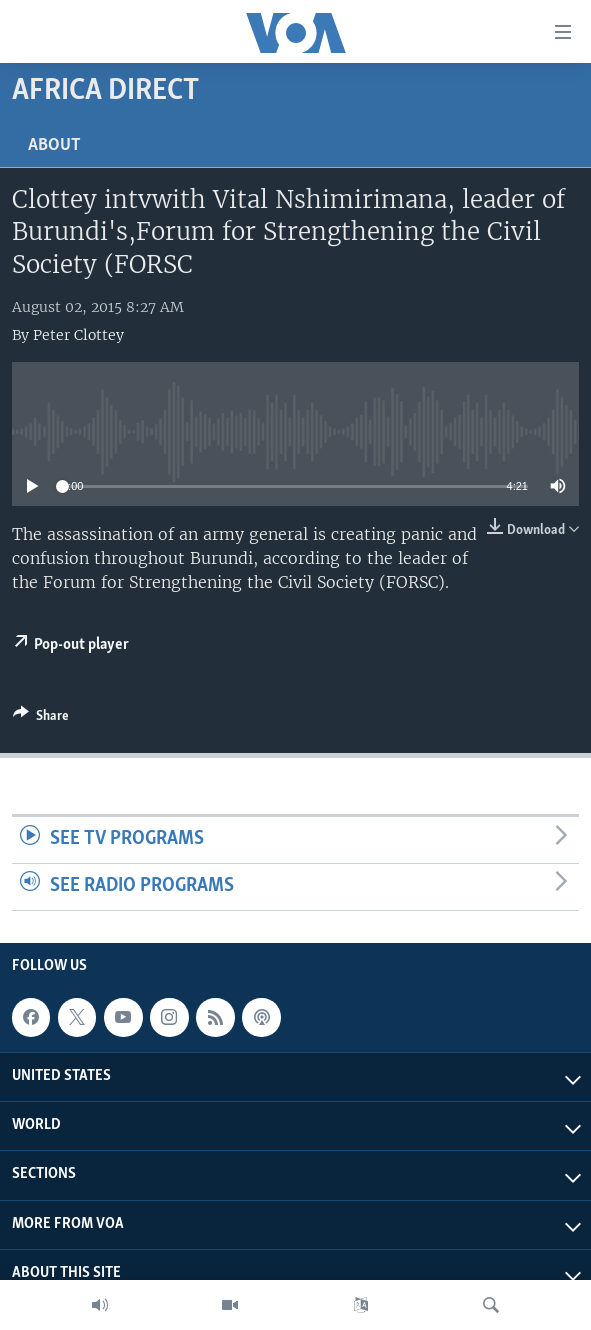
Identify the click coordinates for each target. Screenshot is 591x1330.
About (54, 145)
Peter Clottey (78, 335)
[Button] (41, 719)
